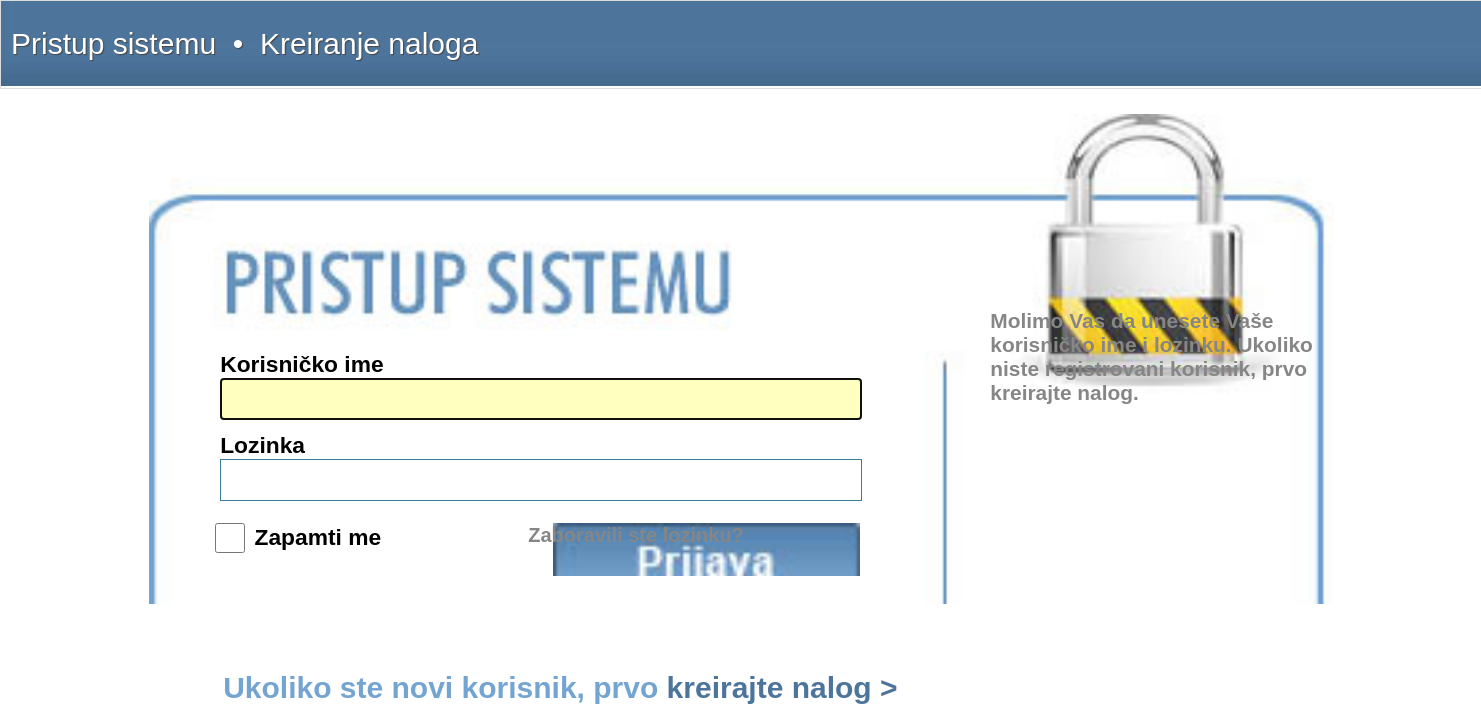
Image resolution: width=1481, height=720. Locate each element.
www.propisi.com (334, 426)
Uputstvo (1012, 32)
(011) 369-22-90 (331, 294)
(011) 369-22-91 (331, 309)
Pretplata (1117, 32)
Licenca (1169, 32)
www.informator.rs (337, 456)
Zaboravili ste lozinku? (883, 439)
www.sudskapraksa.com (350, 441)
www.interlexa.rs (333, 411)
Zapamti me (757, 396)
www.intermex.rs (333, 396)
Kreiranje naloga (381, 32)
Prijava (898, 404)
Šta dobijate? (948, 32)
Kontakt (1065, 32)
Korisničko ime (747, 308)
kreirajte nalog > (1011, 483)
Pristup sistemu (296, 32)
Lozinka (726, 349)
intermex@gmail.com (344, 354)
